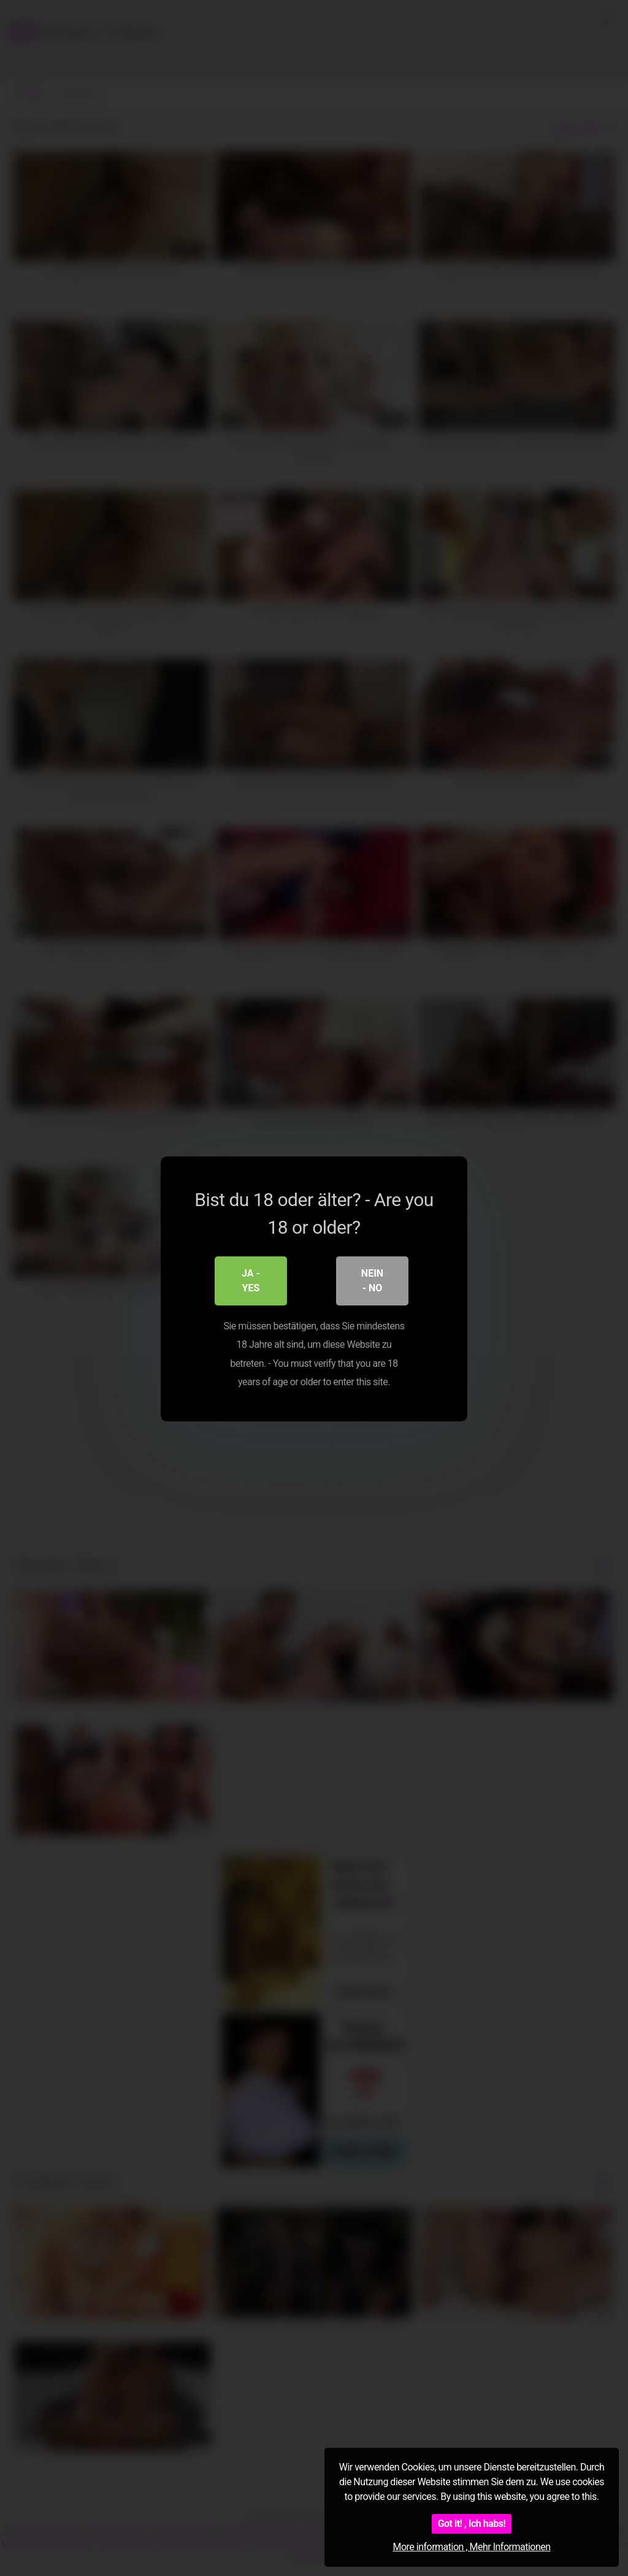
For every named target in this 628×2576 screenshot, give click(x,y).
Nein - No (372, 1280)
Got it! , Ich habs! (472, 2523)
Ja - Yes (251, 1280)
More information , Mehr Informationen (471, 2547)
